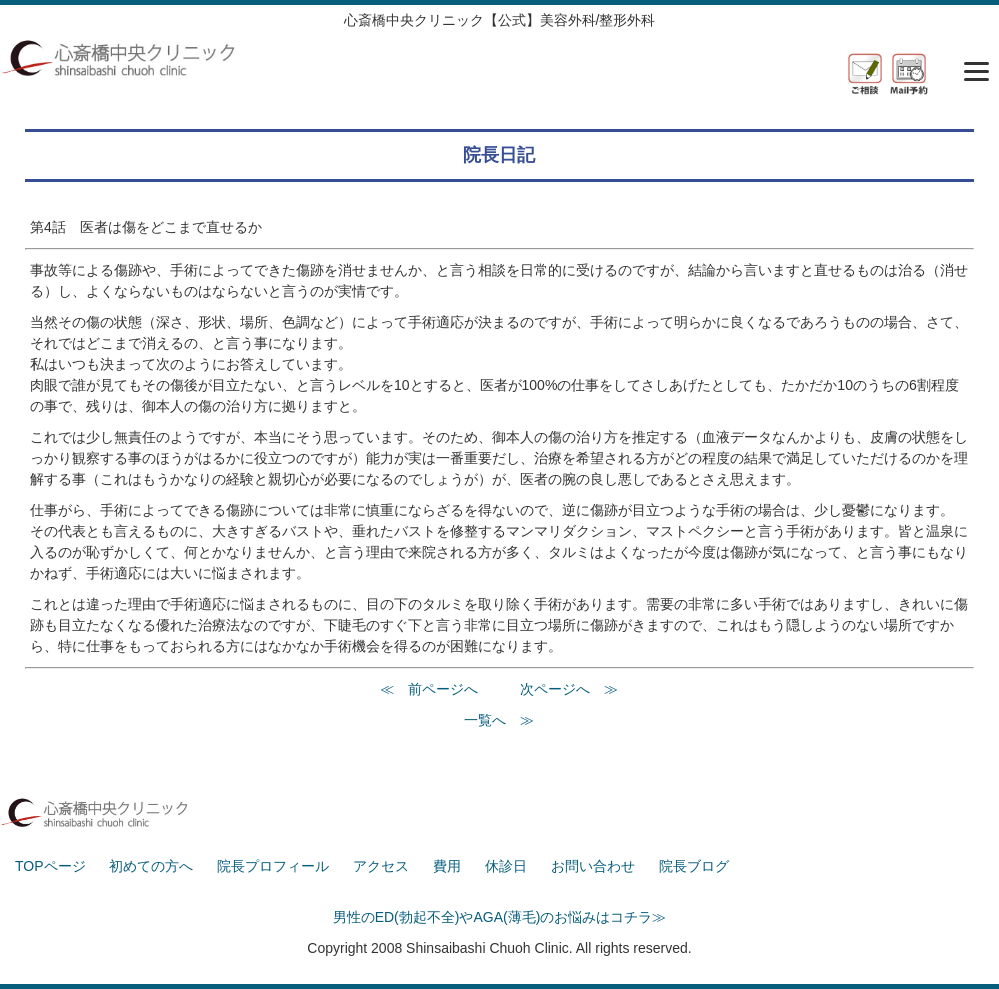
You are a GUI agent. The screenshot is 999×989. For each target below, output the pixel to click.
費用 (447, 866)
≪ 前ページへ (429, 689)
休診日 (506, 866)
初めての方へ (151, 866)
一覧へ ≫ (499, 720)
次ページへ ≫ (569, 689)
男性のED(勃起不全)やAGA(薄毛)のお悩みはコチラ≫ (500, 917)
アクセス (381, 866)
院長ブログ (694, 866)
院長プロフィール (273, 866)
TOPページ (50, 866)
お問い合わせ (593, 866)
